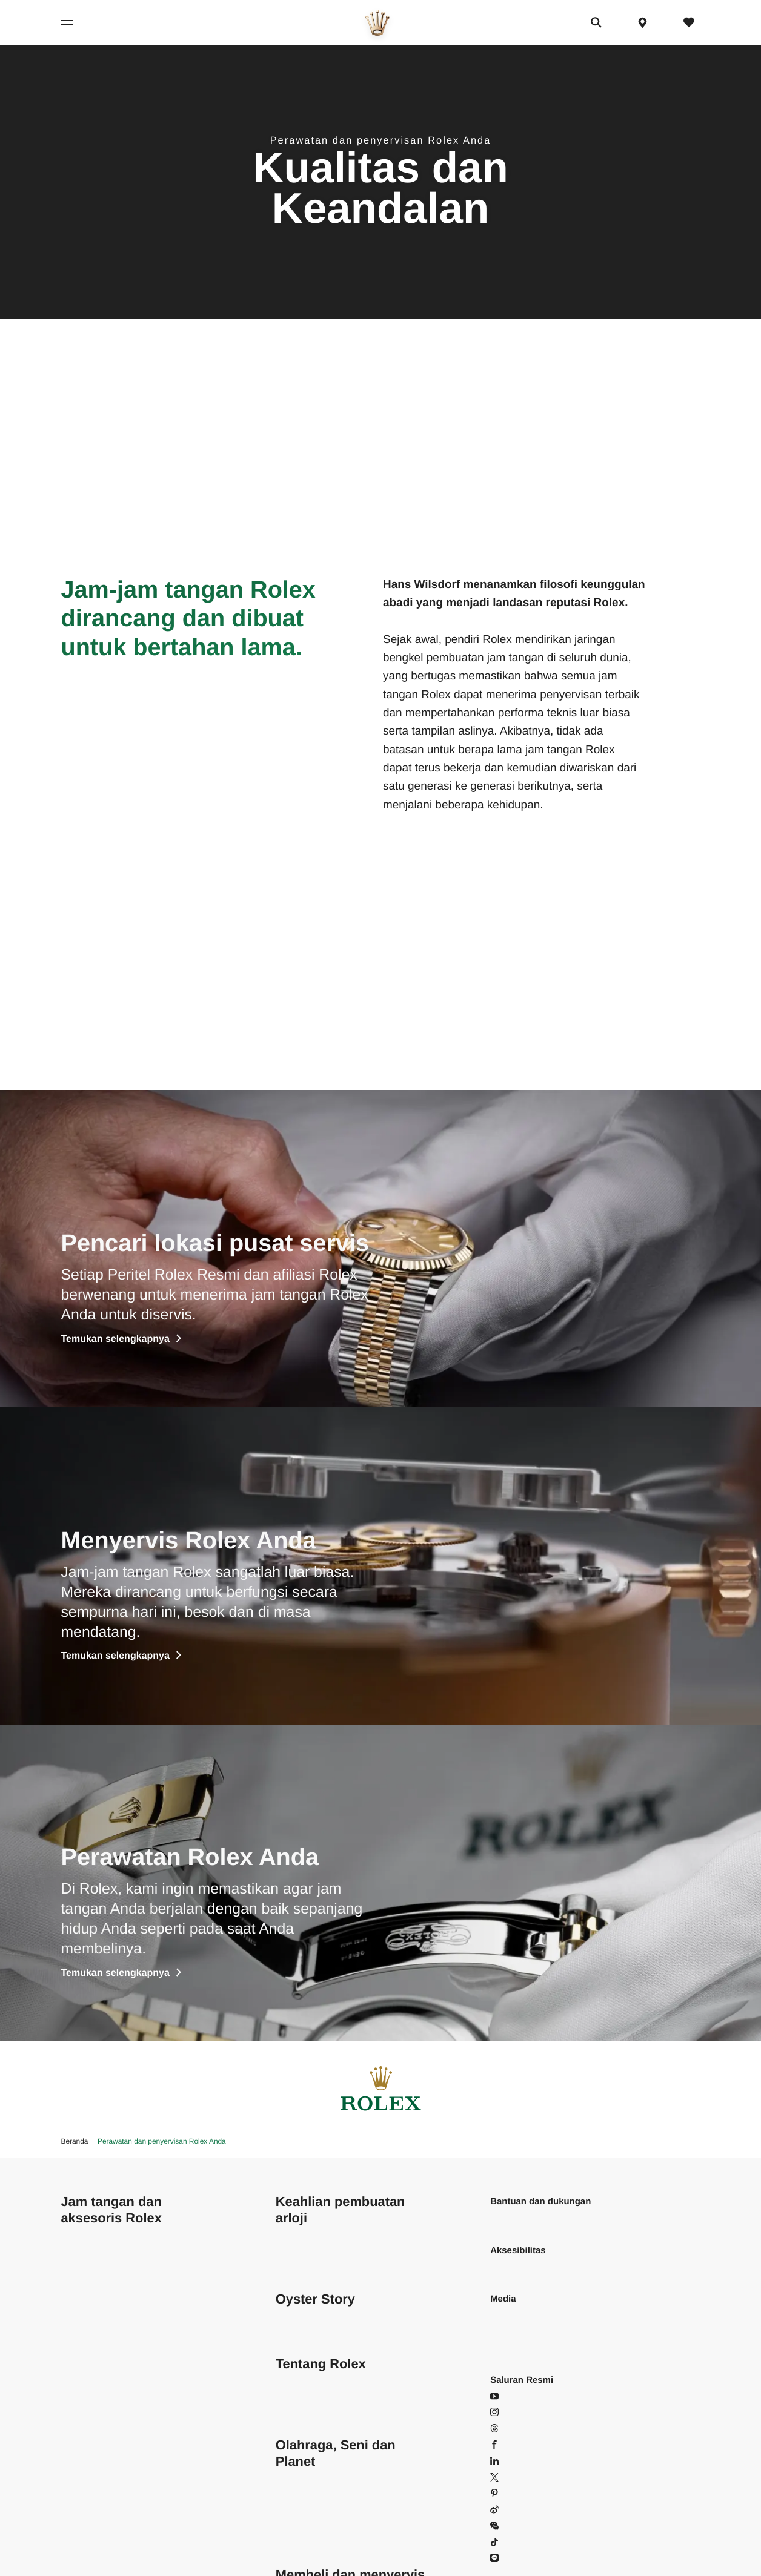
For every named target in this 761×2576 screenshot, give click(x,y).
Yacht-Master (87, 2461)
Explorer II (81, 2331)
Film (284, 2315)
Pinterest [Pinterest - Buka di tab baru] (514, 2493)
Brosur (503, 2331)
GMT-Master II (90, 2347)
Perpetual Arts (304, 2510)
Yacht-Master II (91, 2477)
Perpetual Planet (309, 2493)
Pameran (294, 2331)
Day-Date (80, 2299)
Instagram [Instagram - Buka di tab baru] (517, 2412)
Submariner (84, 2445)
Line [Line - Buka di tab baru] (505, 2558)
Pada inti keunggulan (318, 2234)
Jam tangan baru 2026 (106, 2526)
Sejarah (291, 2412)
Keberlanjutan (303, 2380)
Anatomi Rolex (305, 2266)
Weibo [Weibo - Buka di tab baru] (509, 2510)
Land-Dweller (87, 2364)
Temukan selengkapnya (121, 1656)
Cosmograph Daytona (104, 2250)
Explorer (78, 2315)
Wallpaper (510, 2315)
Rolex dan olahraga (315, 2477)
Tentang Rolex (321, 2363)
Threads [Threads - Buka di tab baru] (513, 2428)
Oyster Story (315, 2299)
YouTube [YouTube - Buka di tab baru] (514, 2396)
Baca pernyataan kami (535, 2266)
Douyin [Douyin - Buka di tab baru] (511, 2542)
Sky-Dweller (85, 2428)
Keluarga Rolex (306, 2542)
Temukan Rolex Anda (103, 2542)
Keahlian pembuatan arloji (340, 2209)
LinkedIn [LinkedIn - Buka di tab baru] (514, 2461)
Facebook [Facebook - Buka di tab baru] (516, 2445)
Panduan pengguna (530, 2347)
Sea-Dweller (85, 2396)
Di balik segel (303, 2250)
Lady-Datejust (88, 2282)
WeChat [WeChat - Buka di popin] (513, 2526)
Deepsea (79, 2412)
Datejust (77, 2266)
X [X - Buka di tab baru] (500, 2477)
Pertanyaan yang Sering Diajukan (557, 2218)
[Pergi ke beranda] (377, 23)
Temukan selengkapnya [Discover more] (121, 1339)
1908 (71, 2493)
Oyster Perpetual (94, 2380)
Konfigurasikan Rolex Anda (115, 2558)
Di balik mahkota (309, 2396)
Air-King (77, 2234)
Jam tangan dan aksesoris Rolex (111, 2209)
